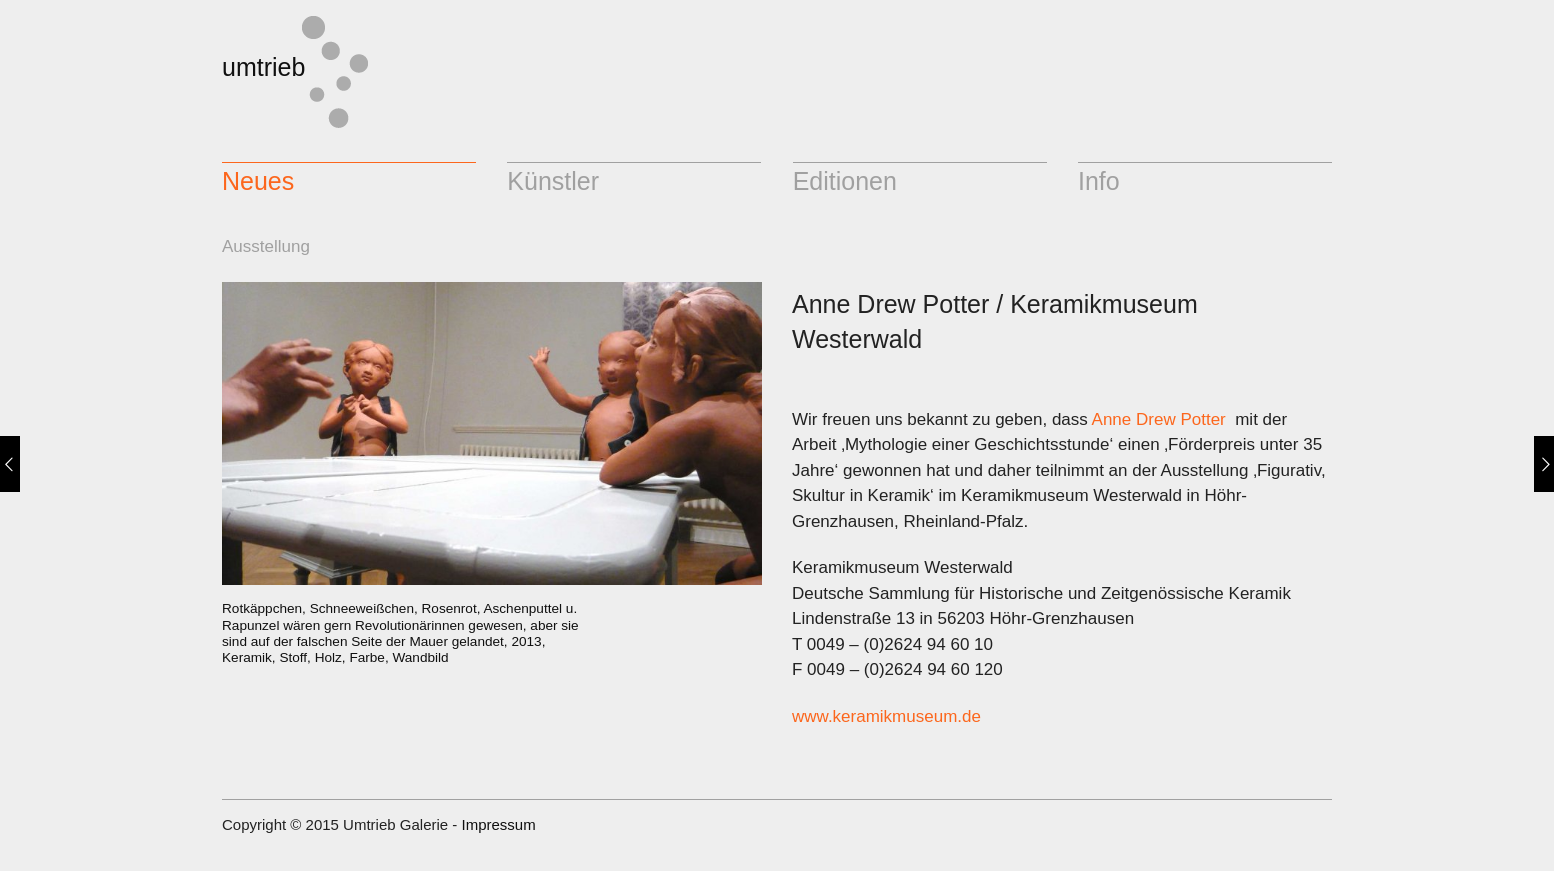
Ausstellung (266, 246)
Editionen (845, 181)
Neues (258, 181)
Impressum (498, 824)
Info (1099, 181)
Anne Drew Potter (1159, 419)
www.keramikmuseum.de (886, 716)
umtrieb (263, 67)
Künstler (553, 181)
